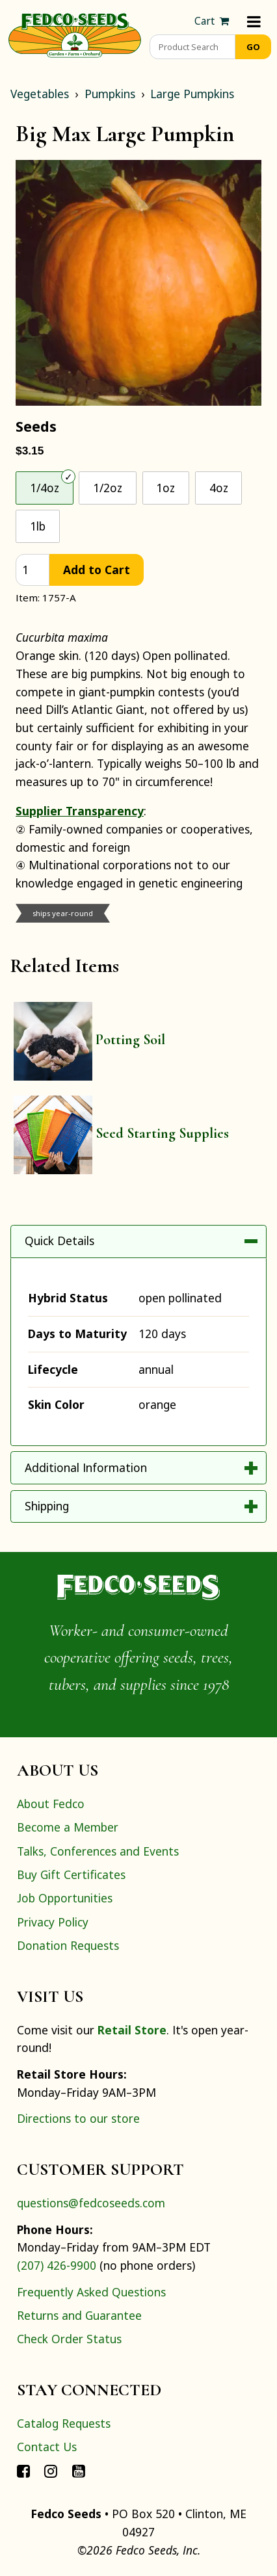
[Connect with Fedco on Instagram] (50, 2470)
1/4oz (44, 487)
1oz (165, 487)
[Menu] (254, 21)
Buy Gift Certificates (71, 1874)
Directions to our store (78, 2118)
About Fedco (51, 1803)
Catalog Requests (64, 2423)
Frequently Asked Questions (91, 2292)
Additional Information (86, 1467)
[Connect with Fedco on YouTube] (78, 2470)
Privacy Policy (52, 1922)
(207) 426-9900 (56, 2265)
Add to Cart (96, 569)
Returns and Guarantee (79, 2315)
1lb (38, 526)
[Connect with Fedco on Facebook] (23, 2470)
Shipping (47, 1506)
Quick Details (59, 1240)
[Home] (75, 33)
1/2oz (107, 487)
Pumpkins (110, 93)
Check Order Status (69, 2338)
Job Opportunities (64, 1898)
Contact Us (47, 2446)
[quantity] (32, 570)
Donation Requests (68, 1945)
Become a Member (67, 1827)
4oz (218, 487)
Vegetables (39, 93)
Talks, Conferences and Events (98, 1851)
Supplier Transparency (80, 811)
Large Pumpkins (192, 93)
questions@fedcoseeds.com (91, 2203)
